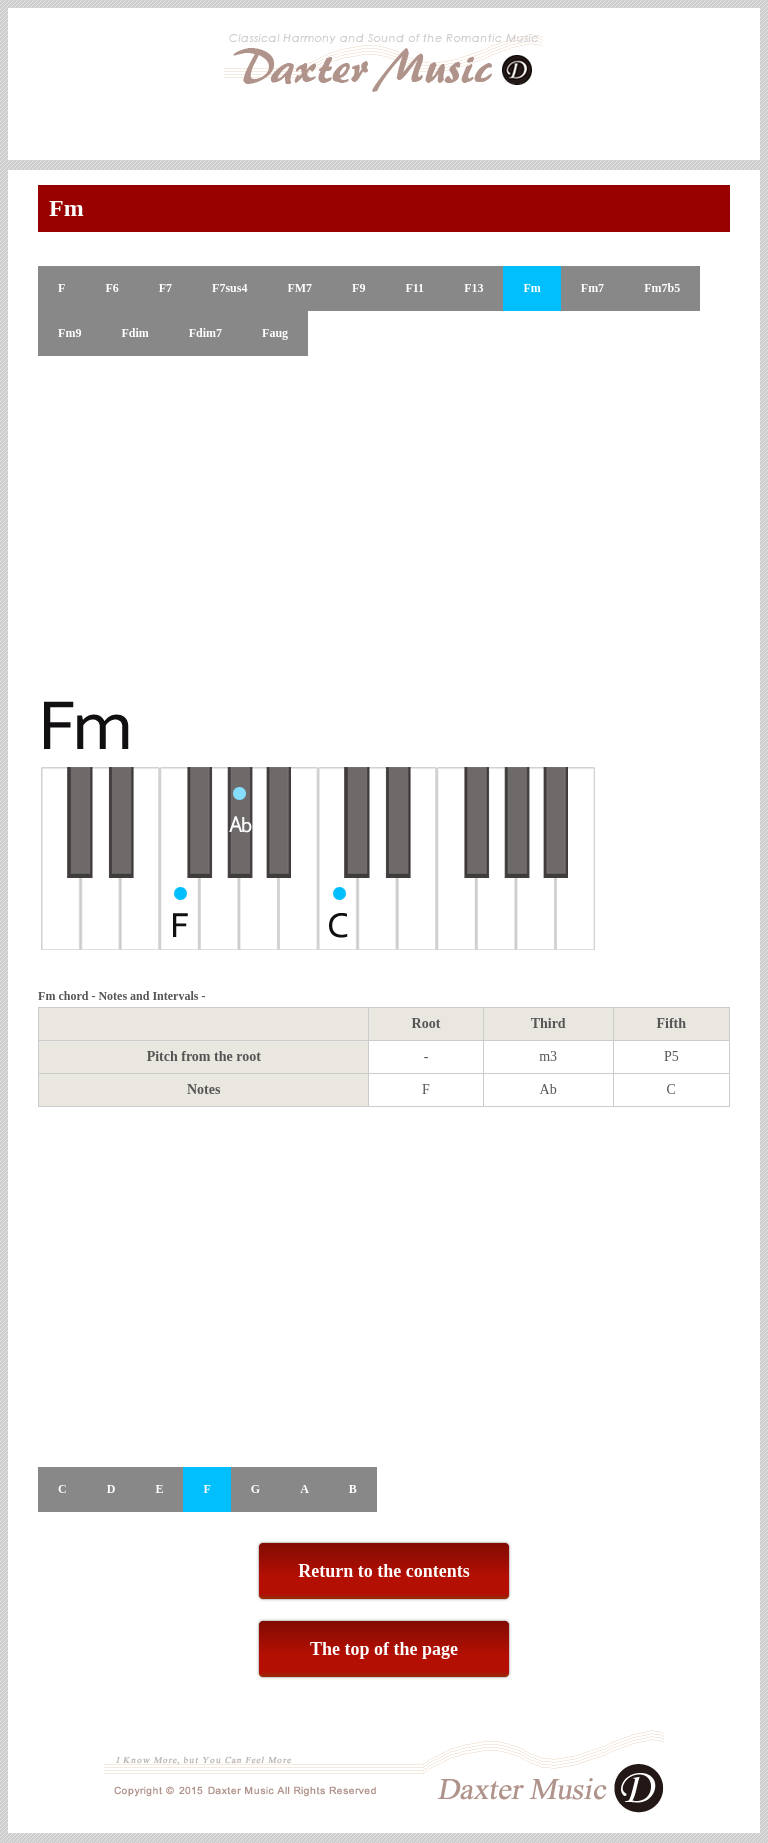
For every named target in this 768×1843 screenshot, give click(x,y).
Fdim (134, 333)
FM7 (299, 288)
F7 (165, 288)
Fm (531, 288)
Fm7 (592, 288)
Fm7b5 (662, 288)
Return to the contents (383, 1571)
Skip (752, 103)
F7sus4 (229, 288)
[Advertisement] (384, 526)
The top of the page (384, 1649)
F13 (473, 288)
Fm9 (69, 333)
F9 (358, 288)
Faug (275, 333)
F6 (111, 288)
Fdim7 (205, 333)
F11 (414, 288)
